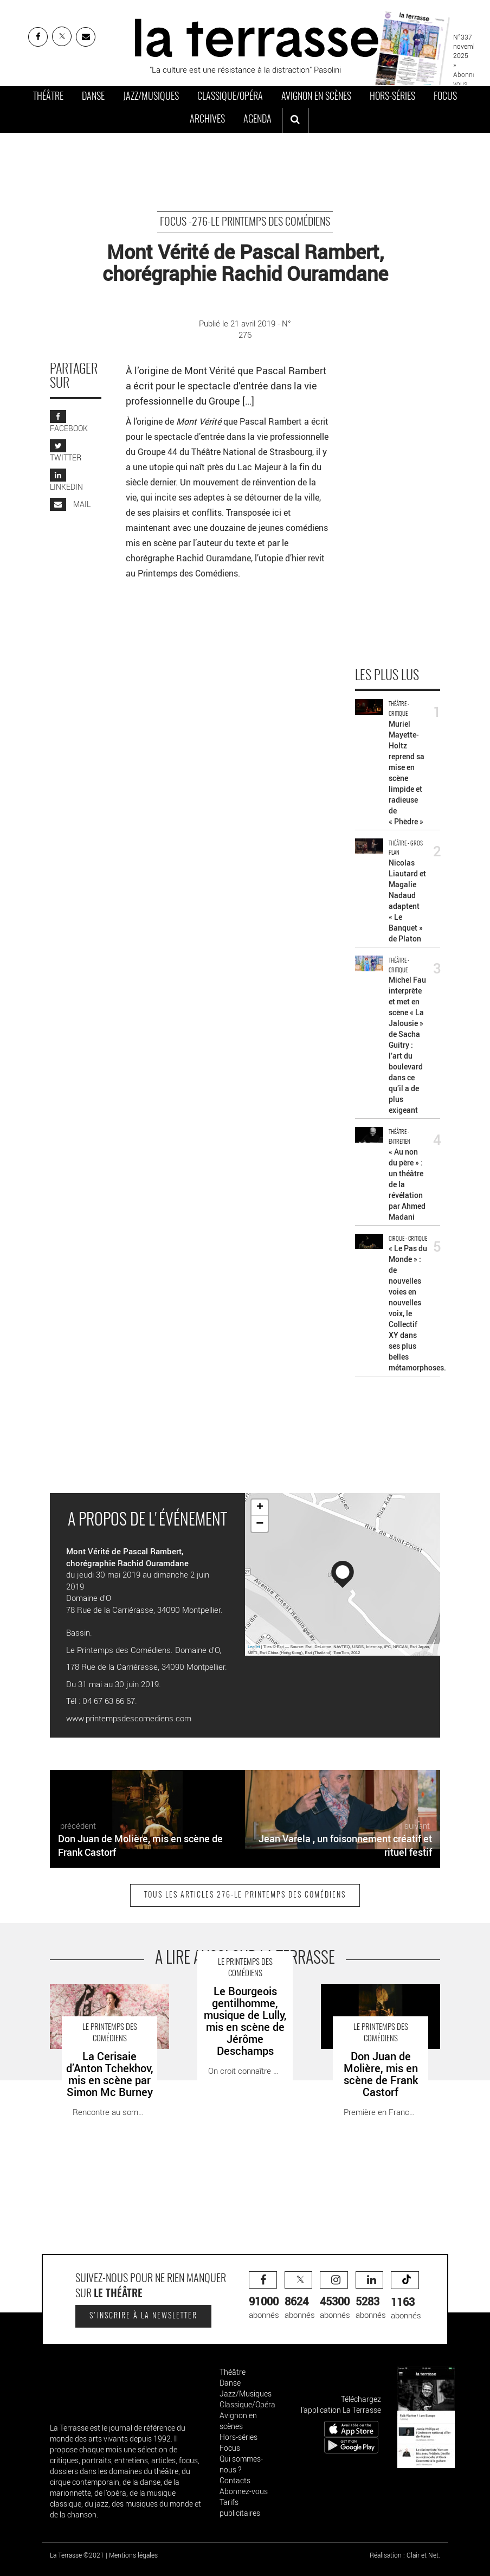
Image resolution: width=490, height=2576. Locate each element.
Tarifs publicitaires (240, 2507)
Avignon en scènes (316, 97)
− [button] (259, 1524)
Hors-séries (392, 97)
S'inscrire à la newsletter (143, 2316)
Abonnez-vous (244, 2491)
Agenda (257, 120)
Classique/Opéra (230, 97)
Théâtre (48, 97)
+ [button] (259, 1508)
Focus (445, 97)
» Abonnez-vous (467, 73)
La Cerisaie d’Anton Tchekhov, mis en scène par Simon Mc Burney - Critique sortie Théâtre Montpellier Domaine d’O (105, 2006)
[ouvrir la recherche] (295, 120)
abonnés (264, 2296)
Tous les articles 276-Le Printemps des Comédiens (245, 1895)
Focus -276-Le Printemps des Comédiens (245, 222)
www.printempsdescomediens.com (128, 1718)
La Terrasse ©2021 (77, 2555)
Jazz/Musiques (151, 97)
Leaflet (254, 1646)
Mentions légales (133, 2555)
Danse (93, 97)
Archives (207, 120)
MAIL (70, 504)
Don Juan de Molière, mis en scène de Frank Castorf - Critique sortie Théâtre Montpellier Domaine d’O (379, 2006)
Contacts (235, 2480)
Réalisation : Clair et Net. (405, 2555)
